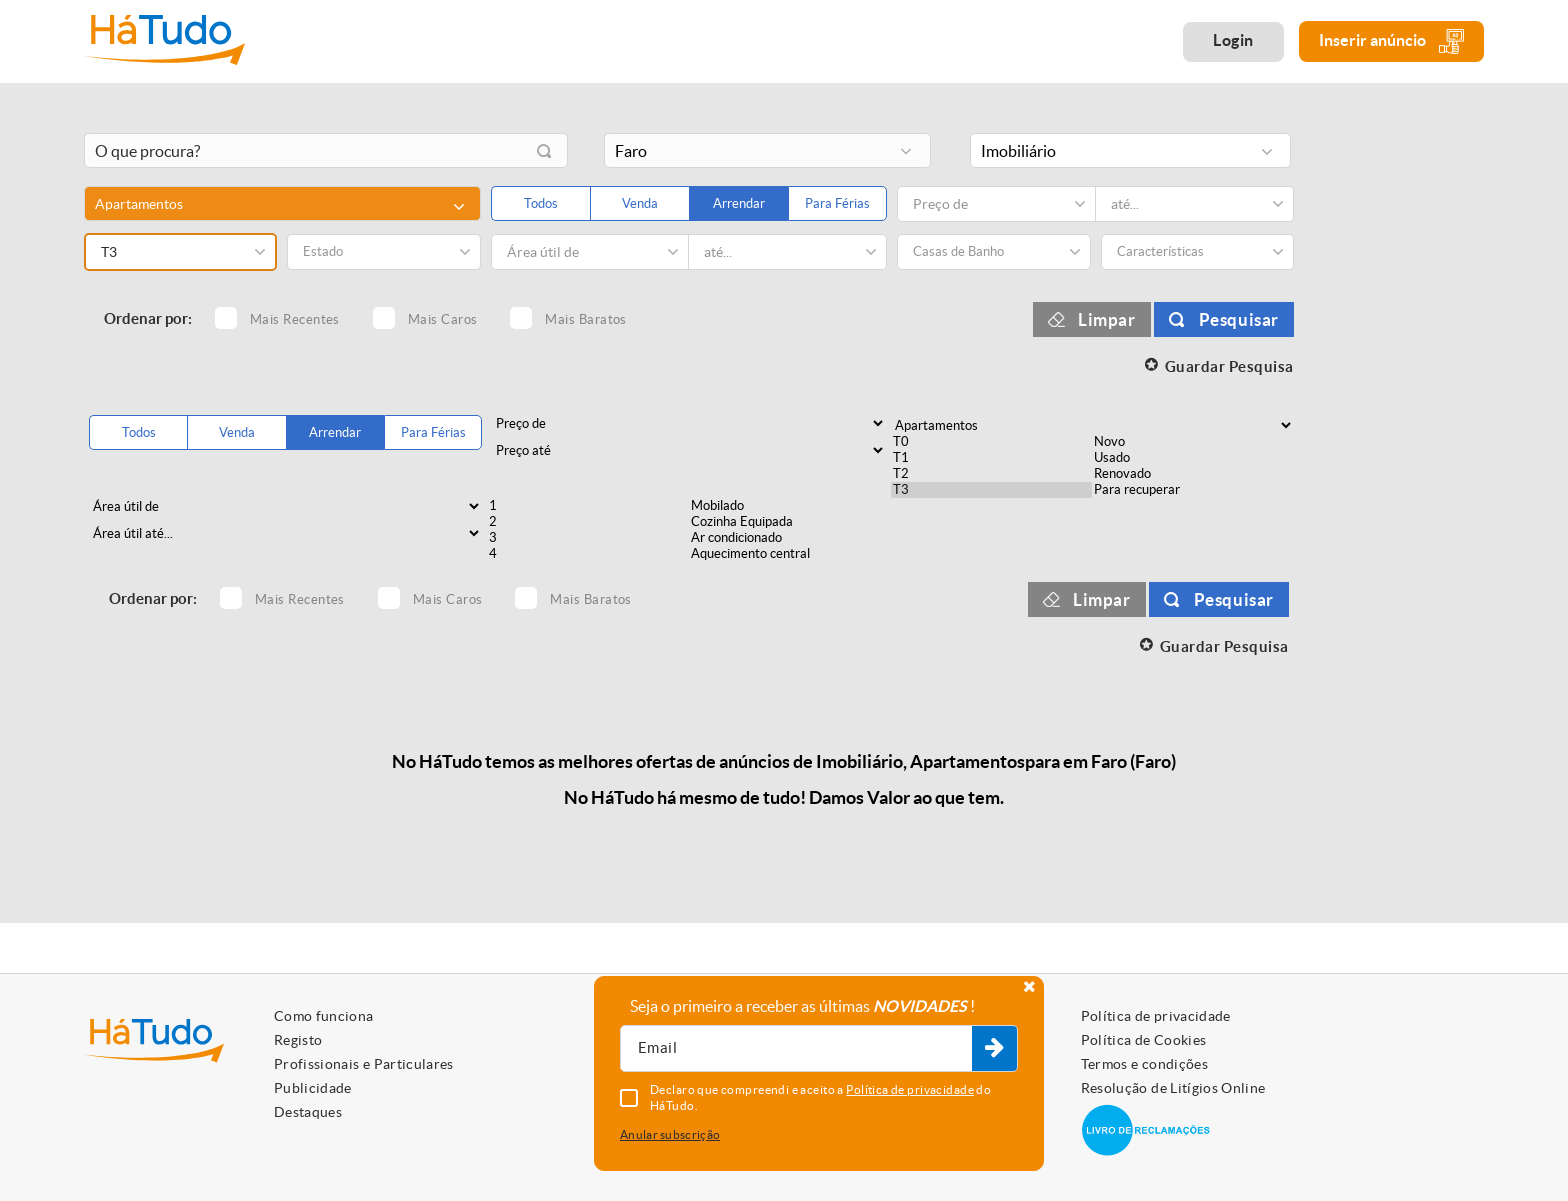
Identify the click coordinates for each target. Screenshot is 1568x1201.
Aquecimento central (790, 554)
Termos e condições (1144, 1064)
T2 (992, 474)
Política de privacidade (1156, 1016)
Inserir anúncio (1391, 41)
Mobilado (790, 506)
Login (1233, 40)
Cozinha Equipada (790, 522)
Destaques (308, 1112)
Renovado (1193, 474)
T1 (992, 458)
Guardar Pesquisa (1229, 366)
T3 (992, 490)
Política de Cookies (1144, 1040)
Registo (298, 1040)
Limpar (1107, 319)
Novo (1193, 442)
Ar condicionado (790, 538)
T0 (992, 442)
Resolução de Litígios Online (1173, 1088)
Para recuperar (1193, 490)
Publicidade (313, 1088)
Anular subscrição (670, 1134)
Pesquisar (1239, 319)
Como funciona (324, 1016)
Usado (1193, 458)
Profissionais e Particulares (364, 1064)
